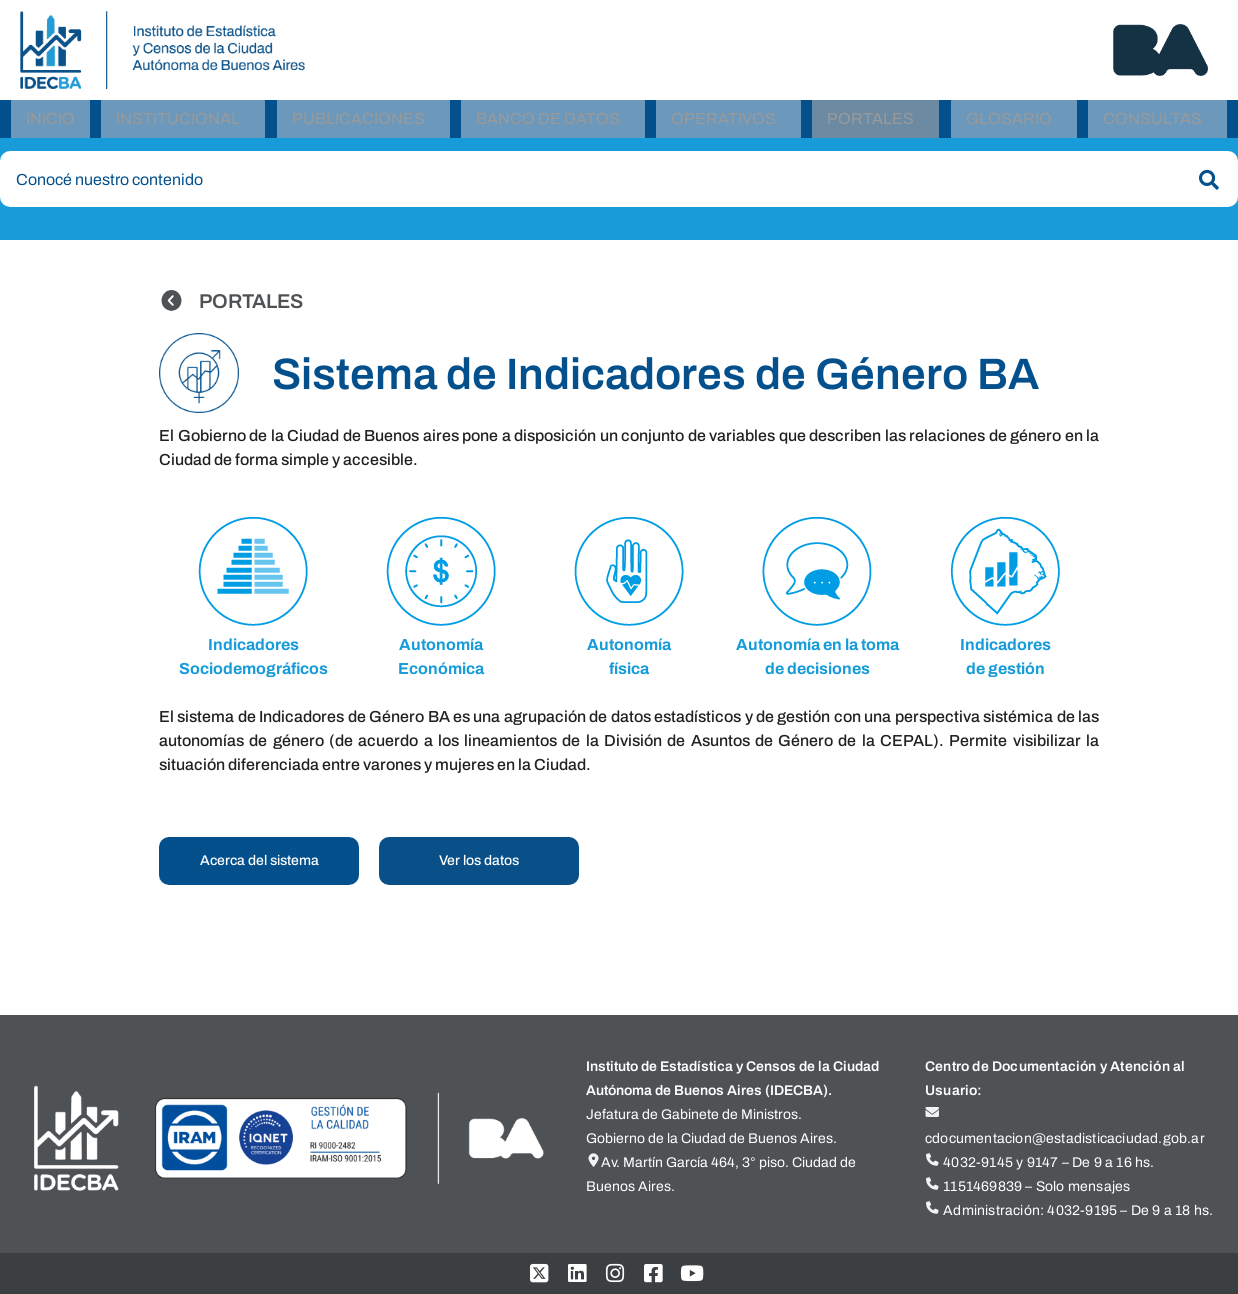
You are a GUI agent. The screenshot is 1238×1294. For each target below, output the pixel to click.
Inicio (50, 122)
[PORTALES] (171, 308)
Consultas (1152, 122)
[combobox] (619, 187)
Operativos (723, 122)
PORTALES (251, 309)
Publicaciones (358, 122)
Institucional (178, 122)
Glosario (1009, 122)
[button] (183, 123)
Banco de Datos (548, 122)
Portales (870, 122)
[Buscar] (1205, 188)
